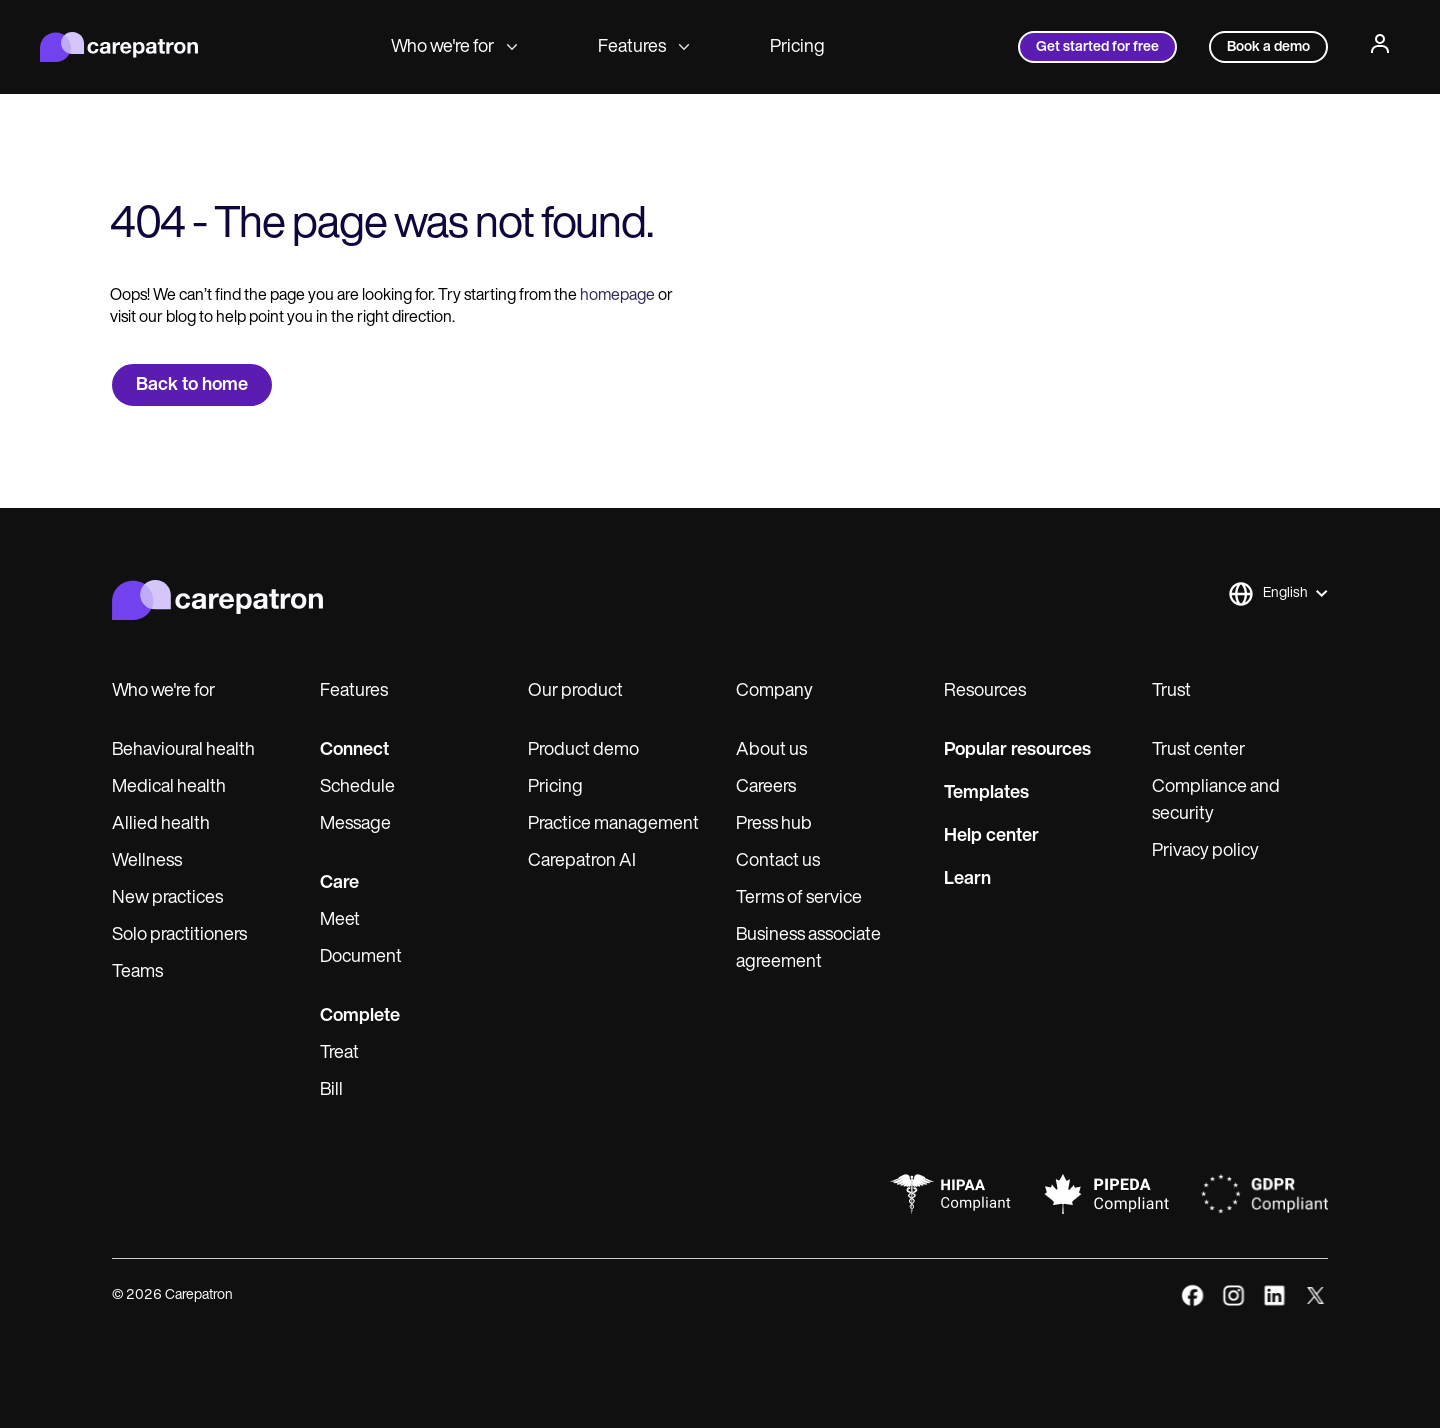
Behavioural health (183, 750)
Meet (340, 920)
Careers (766, 787)
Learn (967, 879)
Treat (339, 1053)
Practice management (613, 824)
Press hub (774, 824)
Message (355, 824)
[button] (1277, 594)
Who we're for (454, 47)
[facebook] (1192, 1295)
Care (339, 883)
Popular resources (1017, 750)
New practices (167, 898)
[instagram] (1233, 1295)
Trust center (1198, 750)
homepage (616, 296)
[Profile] (1380, 47)
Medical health (169, 787)
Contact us (778, 861)
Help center (991, 836)
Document (361, 957)
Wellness (147, 861)
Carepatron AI (582, 861)
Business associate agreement (808, 949)
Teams (137, 972)
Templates (986, 793)
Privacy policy (1205, 851)
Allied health (161, 824)
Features (644, 47)
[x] (1315, 1295)
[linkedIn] (1274, 1295)
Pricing (797, 47)
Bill (331, 1090)
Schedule (357, 787)
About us (771, 750)
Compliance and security (1216, 801)
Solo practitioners (179, 935)
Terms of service (799, 898)
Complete (360, 1016)
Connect (354, 750)
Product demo (583, 750)
